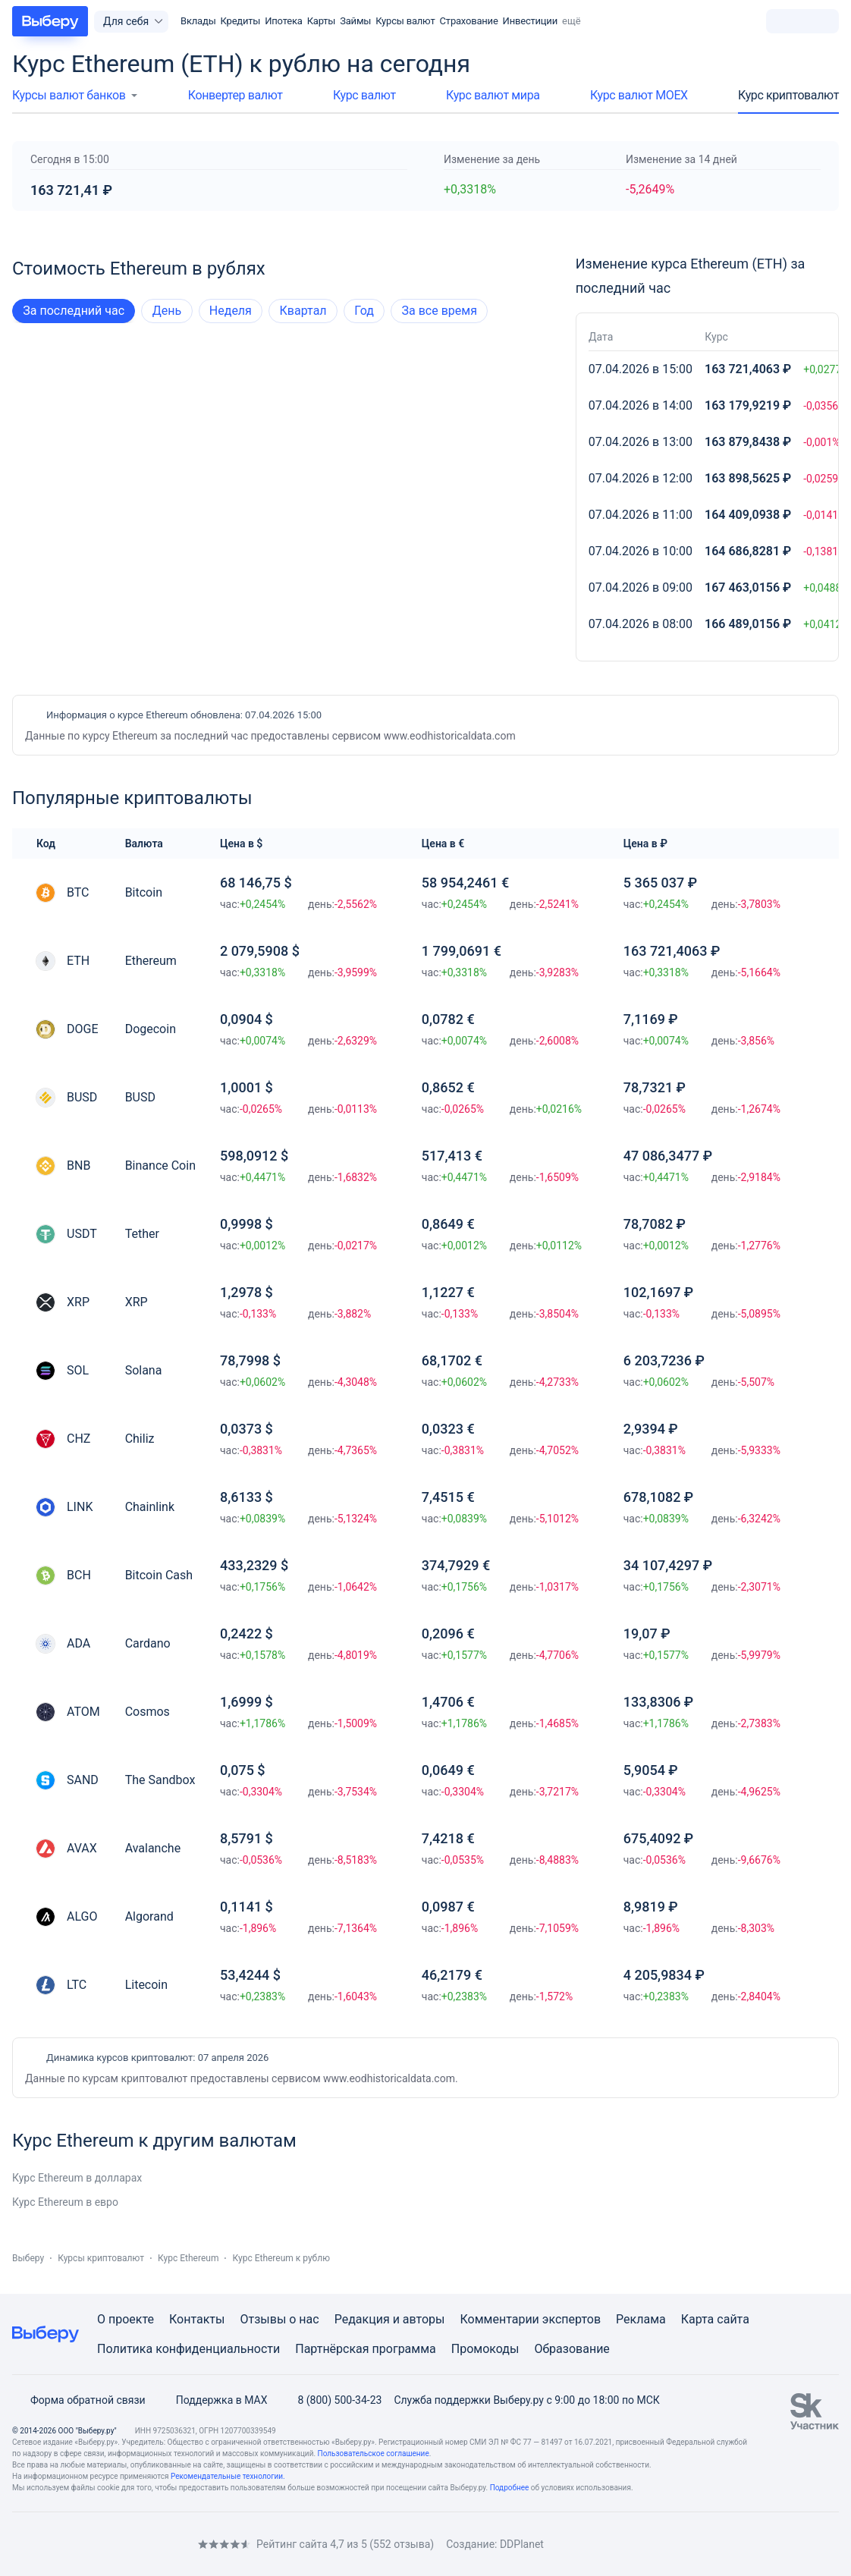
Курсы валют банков (68, 95)
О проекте (125, 2319)
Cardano (148, 1643)
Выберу (28, 2258)
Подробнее (509, 2487)
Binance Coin (160, 1165)
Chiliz (140, 1438)
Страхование (469, 21)
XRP (136, 1302)
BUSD (140, 1097)
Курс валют (364, 95)
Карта (697, 2319)
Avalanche (153, 1848)
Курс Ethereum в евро (65, 2202)
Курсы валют (405, 21)
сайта (733, 2319)
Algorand (149, 1916)
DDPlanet (522, 2544)
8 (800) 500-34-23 (330, 2400)
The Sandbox (160, 1780)
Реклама (641, 2319)
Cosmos (147, 1711)
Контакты (197, 2319)
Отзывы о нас (279, 2319)
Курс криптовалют (788, 95)
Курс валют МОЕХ (639, 95)
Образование (571, 2349)
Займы (355, 21)
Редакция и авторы (389, 2319)
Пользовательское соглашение (373, 2453)
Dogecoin (150, 1029)
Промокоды (485, 2349)
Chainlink (149, 1507)
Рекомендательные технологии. (228, 2476)
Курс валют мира (492, 95)
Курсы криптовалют (101, 2258)
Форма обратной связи (79, 2400)
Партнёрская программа (365, 2349)
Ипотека (283, 21)
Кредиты (241, 21)
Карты (321, 21)
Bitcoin (143, 892)
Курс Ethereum (188, 2258)
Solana (143, 1370)
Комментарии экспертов (530, 2319)
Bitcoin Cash (159, 1575)
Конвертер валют (235, 95)
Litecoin (146, 1985)
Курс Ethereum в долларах (77, 2178)
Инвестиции (530, 21)
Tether (142, 1234)
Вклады (198, 21)
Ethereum (151, 960)
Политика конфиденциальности (188, 2349)
